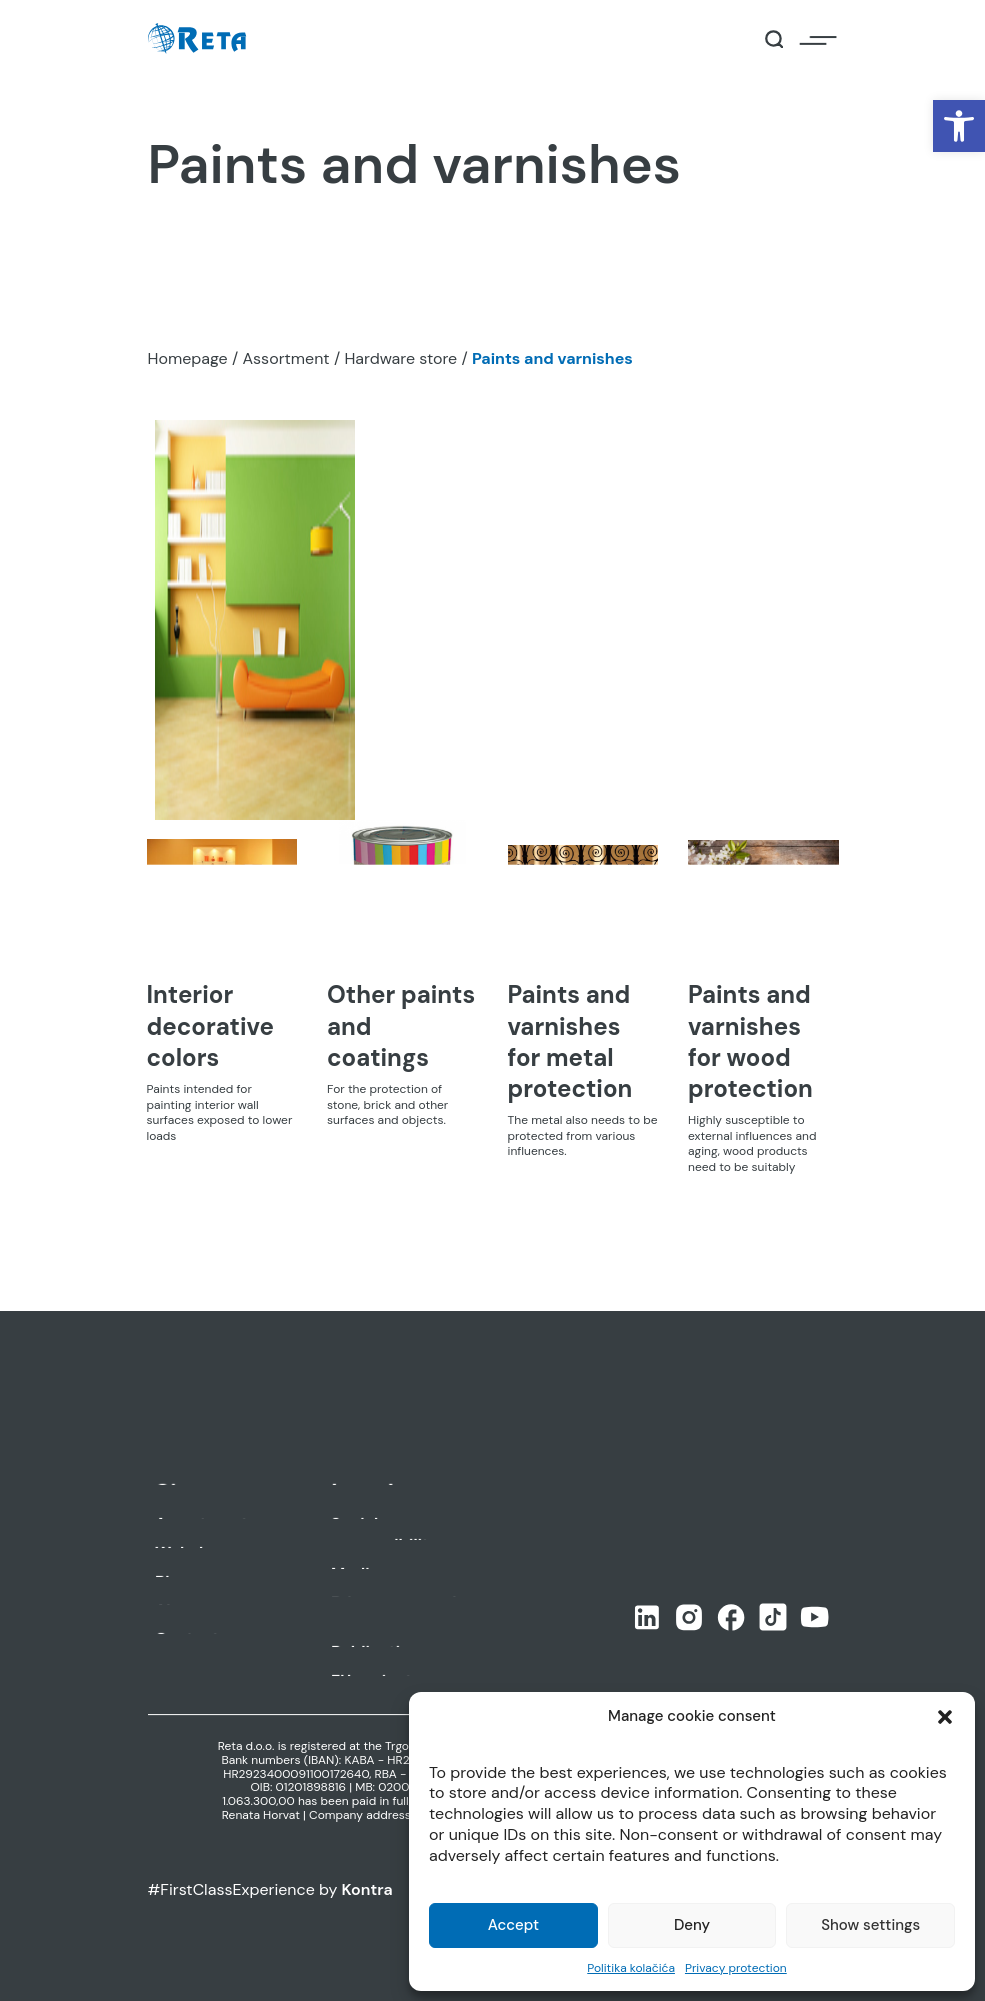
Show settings (870, 1925)
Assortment (285, 358)
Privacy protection (736, 1968)
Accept (513, 1925)
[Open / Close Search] (774, 39)
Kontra (367, 1889)
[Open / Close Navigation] (818, 39)
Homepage (188, 358)
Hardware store (400, 358)
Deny (692, 1925)
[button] (959, 126)
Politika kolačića (631, 1968)
